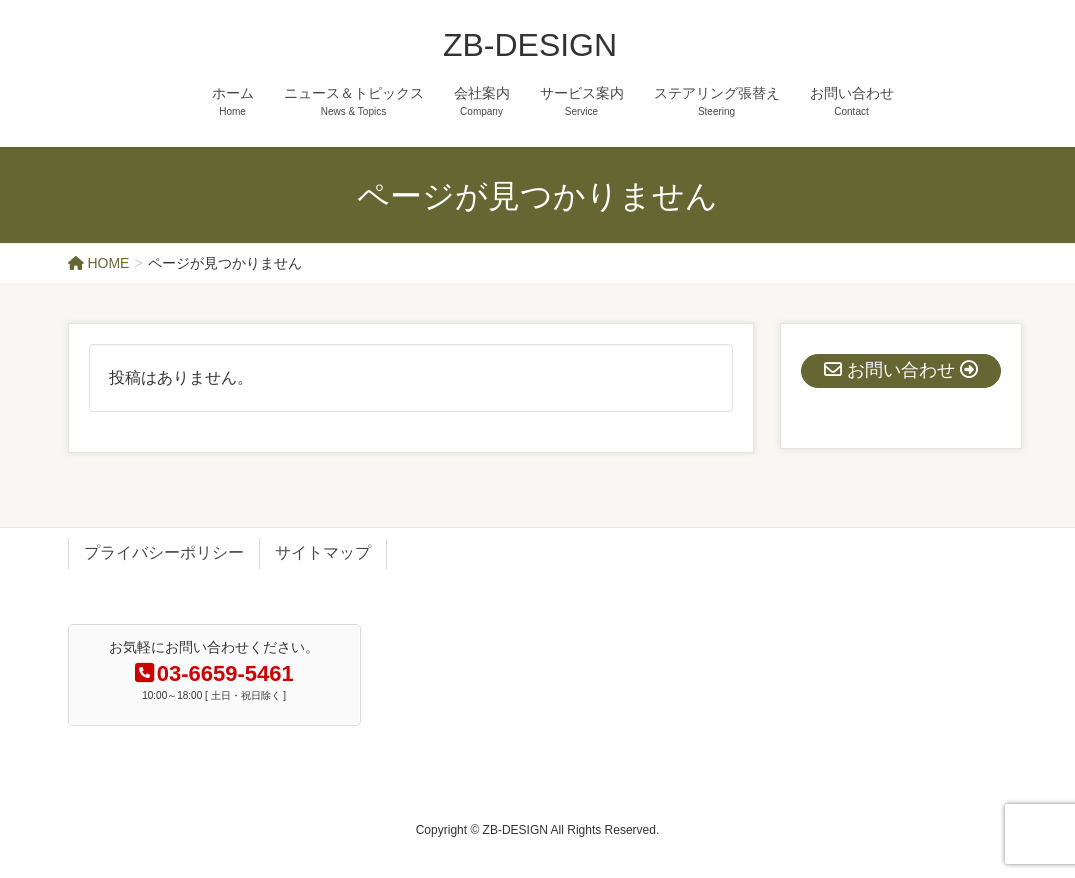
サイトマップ (323, 552)
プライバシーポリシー (164, 552)
